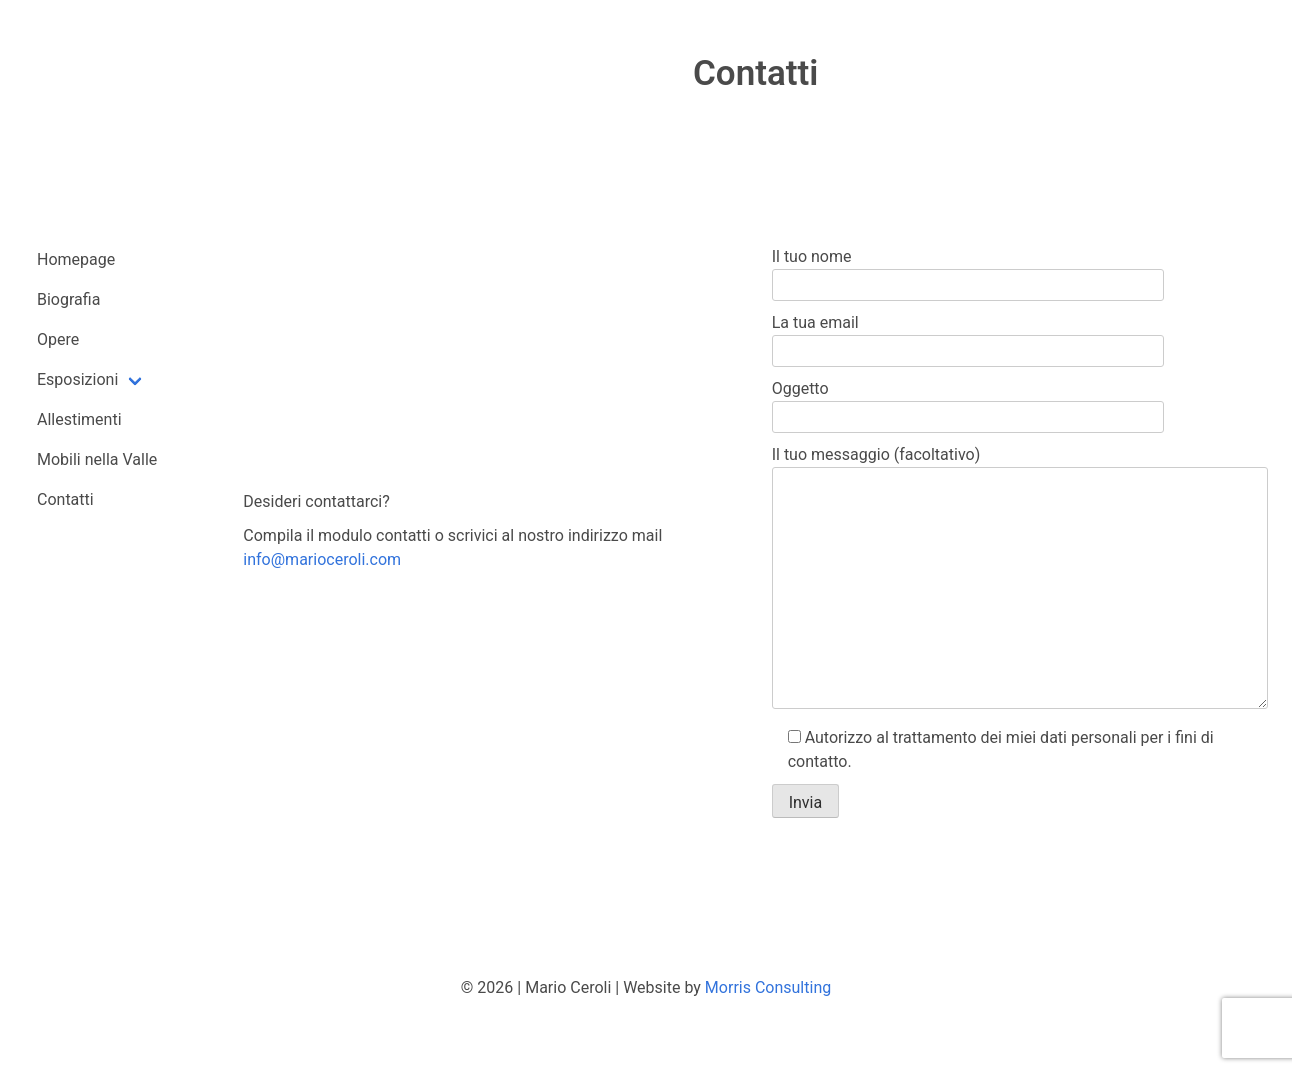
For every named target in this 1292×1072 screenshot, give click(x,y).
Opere (58, 339)
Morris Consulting (768, 987)
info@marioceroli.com (322, 559)
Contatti (65, 499)
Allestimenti (79, 419)
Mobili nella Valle (97, 459)
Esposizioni (77, 379)
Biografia (68, 299)
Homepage (76, 259)
